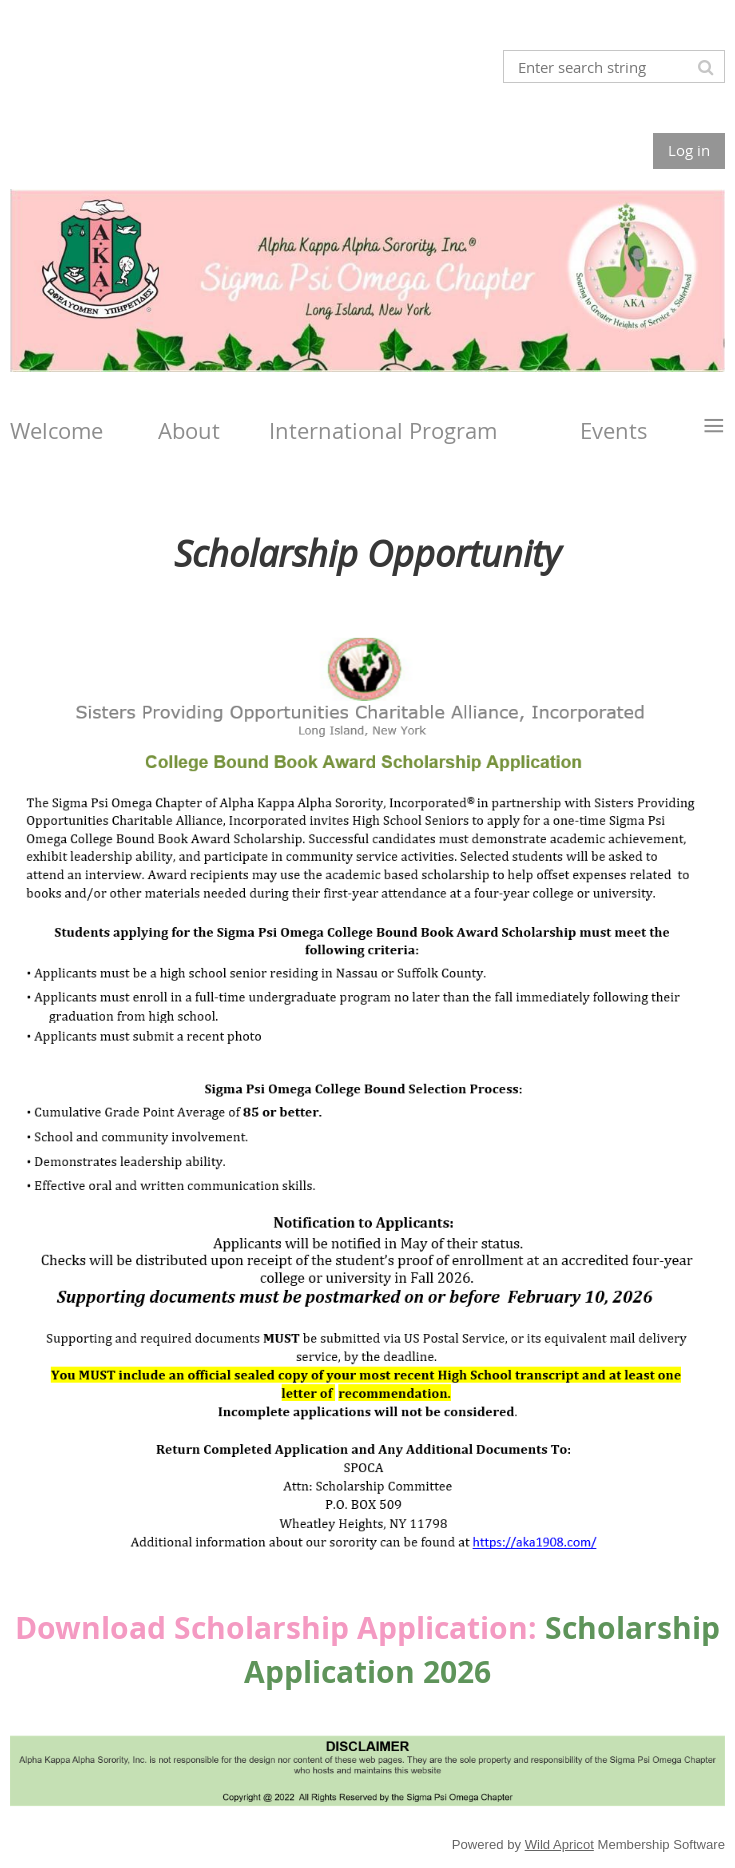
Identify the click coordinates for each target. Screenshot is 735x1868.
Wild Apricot (559, 1844)
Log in (689, 150)
